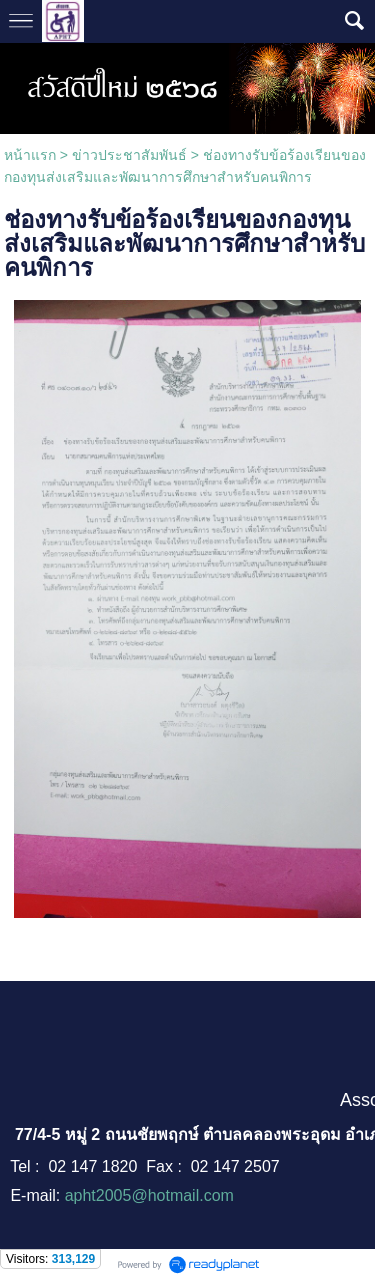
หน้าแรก (30, 155)
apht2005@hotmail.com (149, 1195)
